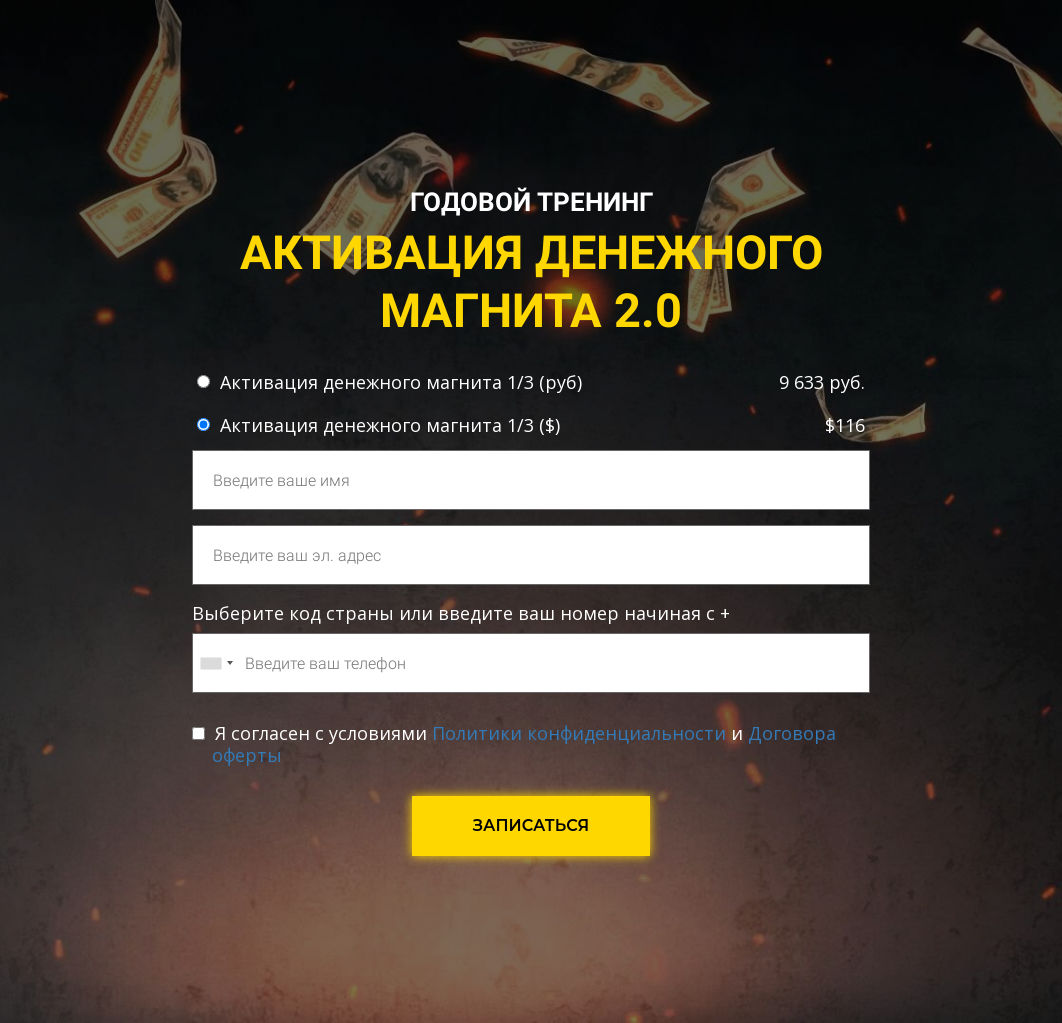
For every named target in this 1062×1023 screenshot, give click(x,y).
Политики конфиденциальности (579, 733)
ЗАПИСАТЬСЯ (531, 825)
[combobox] (216, 663)
